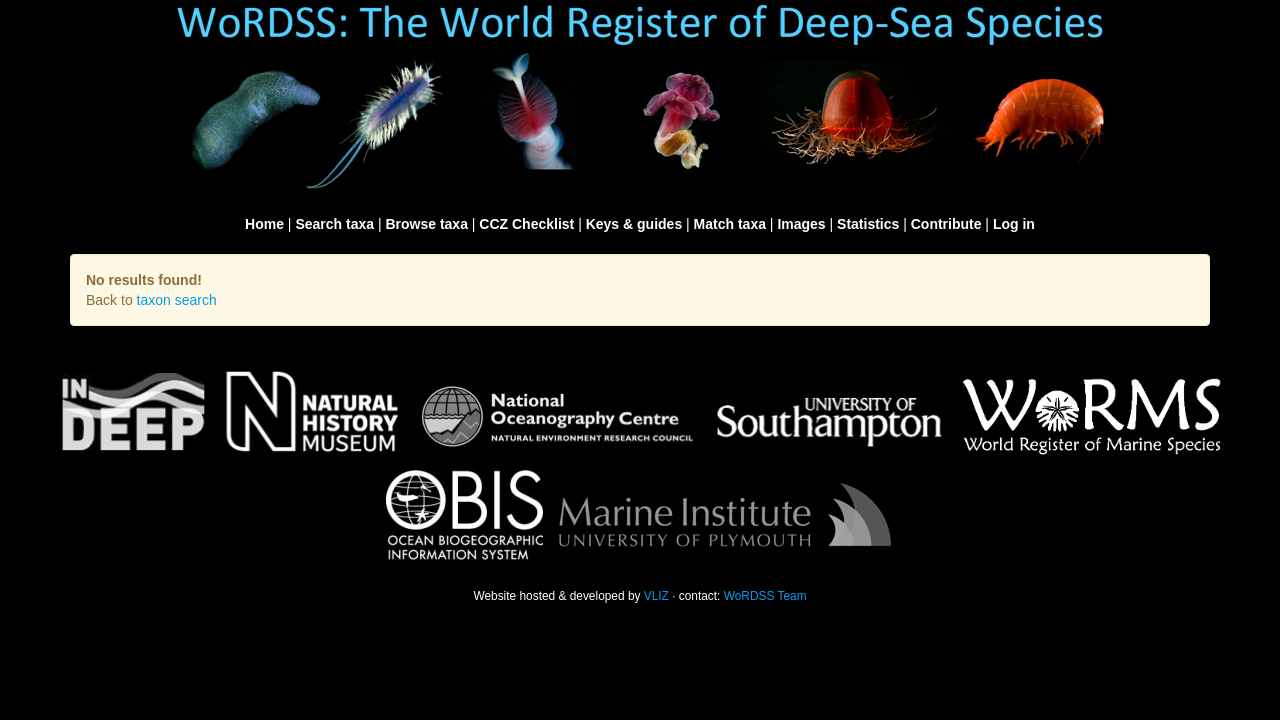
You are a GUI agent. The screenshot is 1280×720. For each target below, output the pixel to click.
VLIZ (656, 596)
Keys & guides (634, 224)
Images (801, 224)
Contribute (946, 224)
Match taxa (730, 224)
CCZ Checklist (526, 224)
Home (264, 224)
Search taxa (334, 224)
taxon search (177, 300)
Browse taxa (426, 224)
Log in (1014, 224)
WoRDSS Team (765, 596)
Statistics (868, 224)
